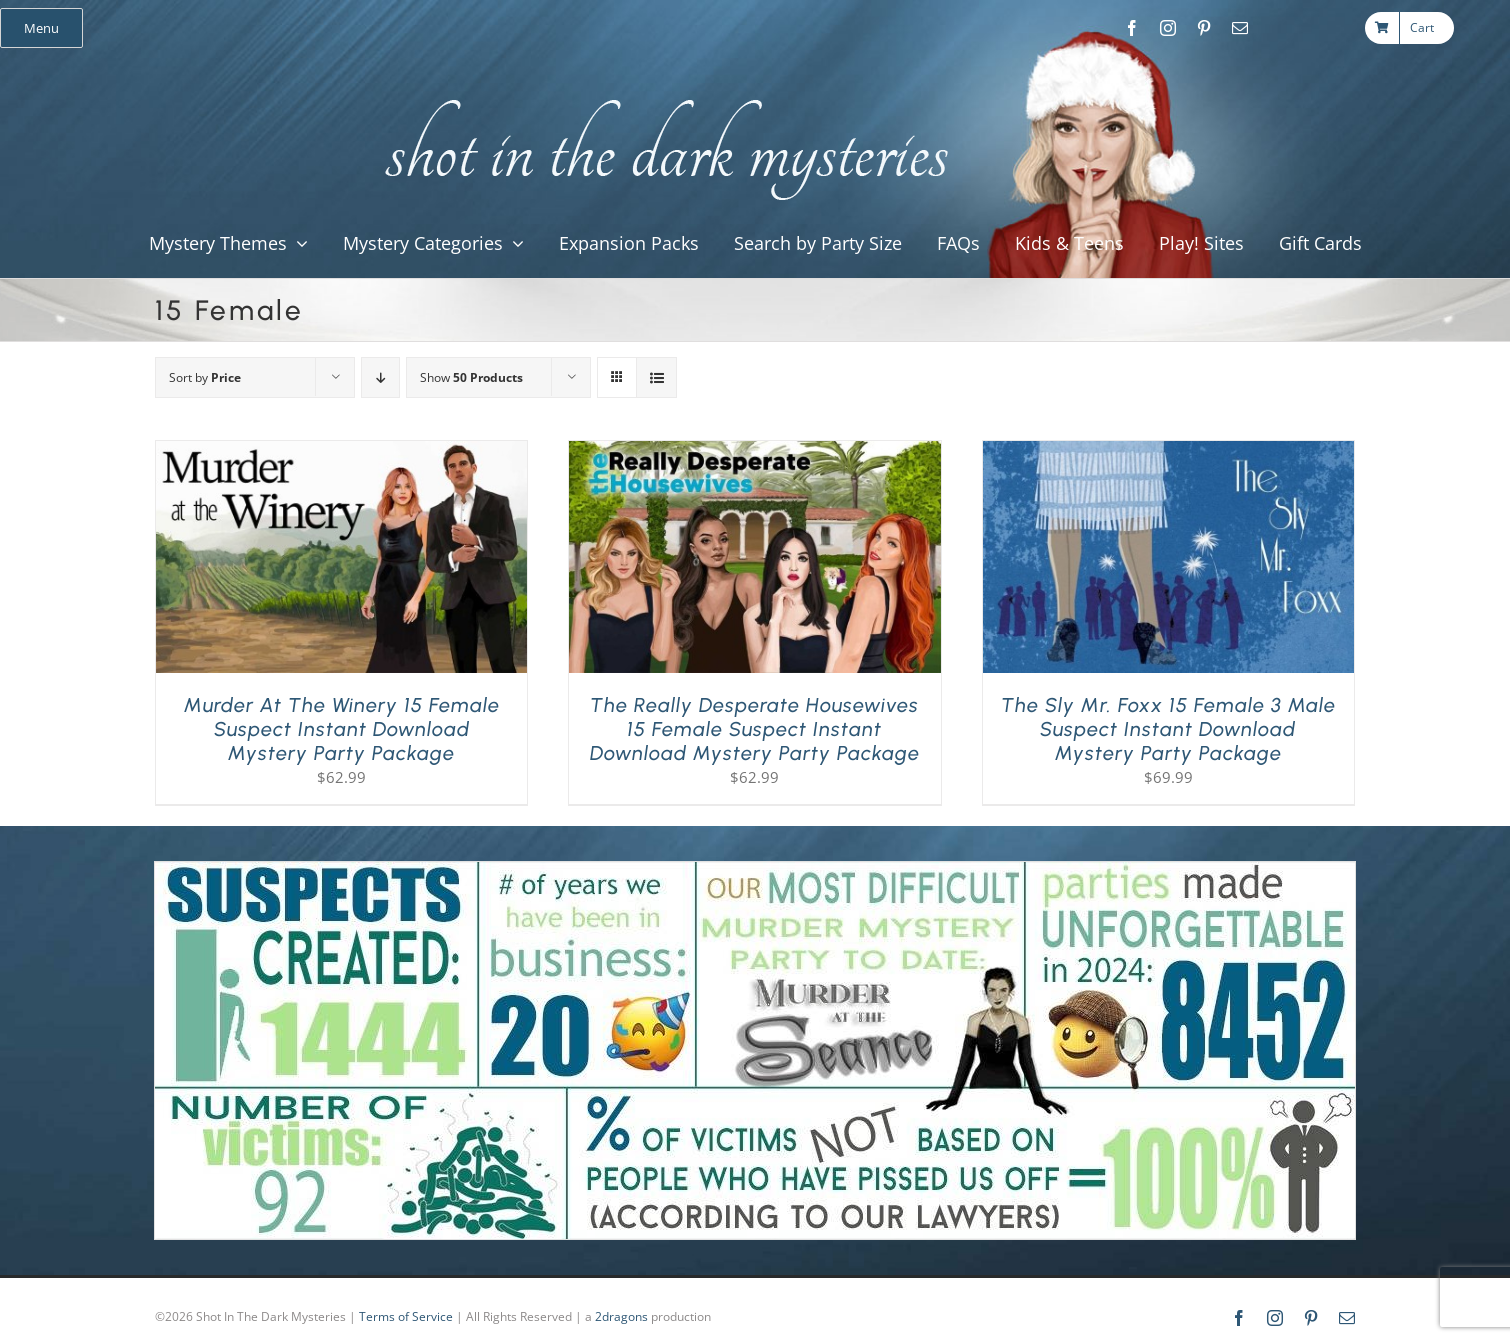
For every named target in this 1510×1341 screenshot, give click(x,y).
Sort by (205, 377)
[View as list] (656, 377)
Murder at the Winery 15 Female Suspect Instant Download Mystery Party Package (342, 729)
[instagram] (1168, 28)
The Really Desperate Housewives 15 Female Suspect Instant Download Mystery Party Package (755, 729)
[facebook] (1132, 28)
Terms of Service (406, 1316)
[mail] (1240, 28)
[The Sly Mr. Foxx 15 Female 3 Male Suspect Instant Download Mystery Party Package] (1168, 453)
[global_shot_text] (660, 96)
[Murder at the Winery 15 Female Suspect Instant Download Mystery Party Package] (341, 453)
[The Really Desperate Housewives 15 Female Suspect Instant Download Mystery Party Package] (754, 453)
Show (471, 377)
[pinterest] (1204, 28)
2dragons (621, 1316)
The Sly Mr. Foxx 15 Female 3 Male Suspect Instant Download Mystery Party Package (1168, 729)
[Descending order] (380, 377)
